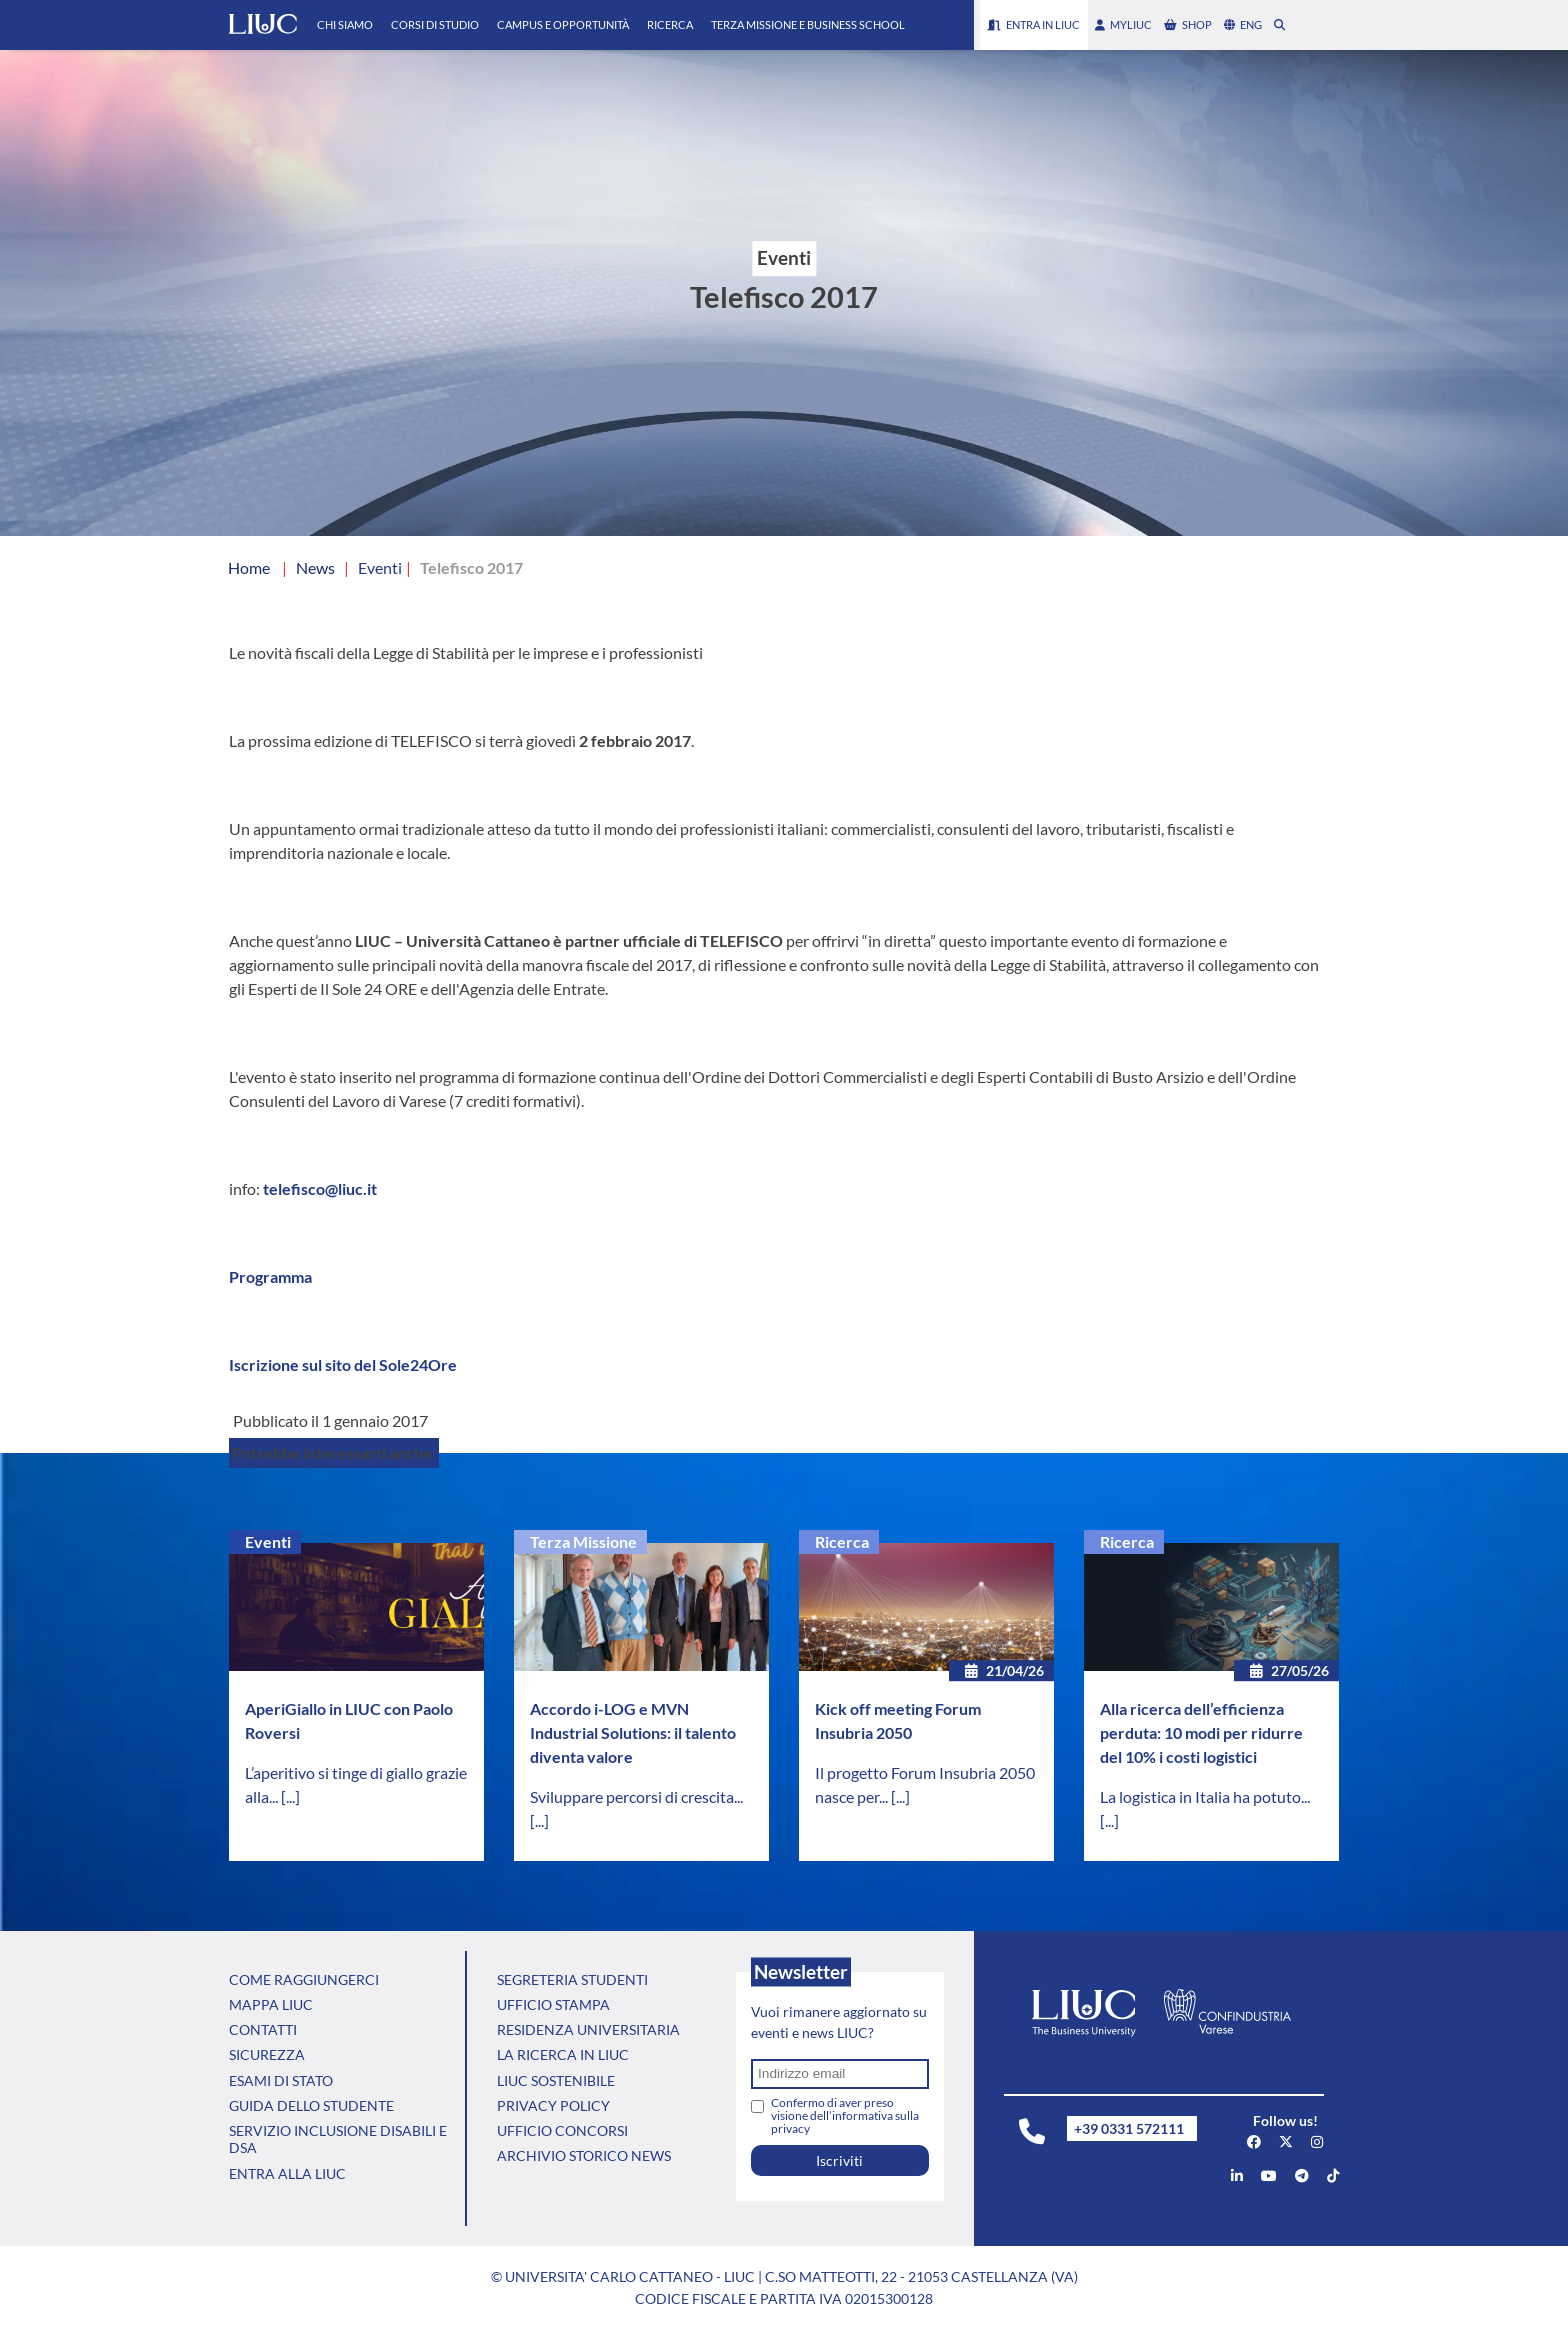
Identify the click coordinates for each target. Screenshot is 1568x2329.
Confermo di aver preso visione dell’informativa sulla (845, 2115)
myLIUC (1123, 24)
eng (1243, 24)
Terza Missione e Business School (808, 24)
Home (249, 567)
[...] (290, 1796)
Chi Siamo (345, 24)
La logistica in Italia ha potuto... (1205, 1796)
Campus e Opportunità (563, 24)
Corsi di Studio (435, 24)
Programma (270, 1276)
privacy (790, 2128)
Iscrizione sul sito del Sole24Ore (343, 1364)
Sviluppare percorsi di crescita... (636, 1796)
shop (1188, 24)
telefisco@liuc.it (320, 1188)
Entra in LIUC (1034, 24)
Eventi (268, 1541)
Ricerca (670, 24)
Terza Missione (583, 1541)
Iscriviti (839, 2160)
